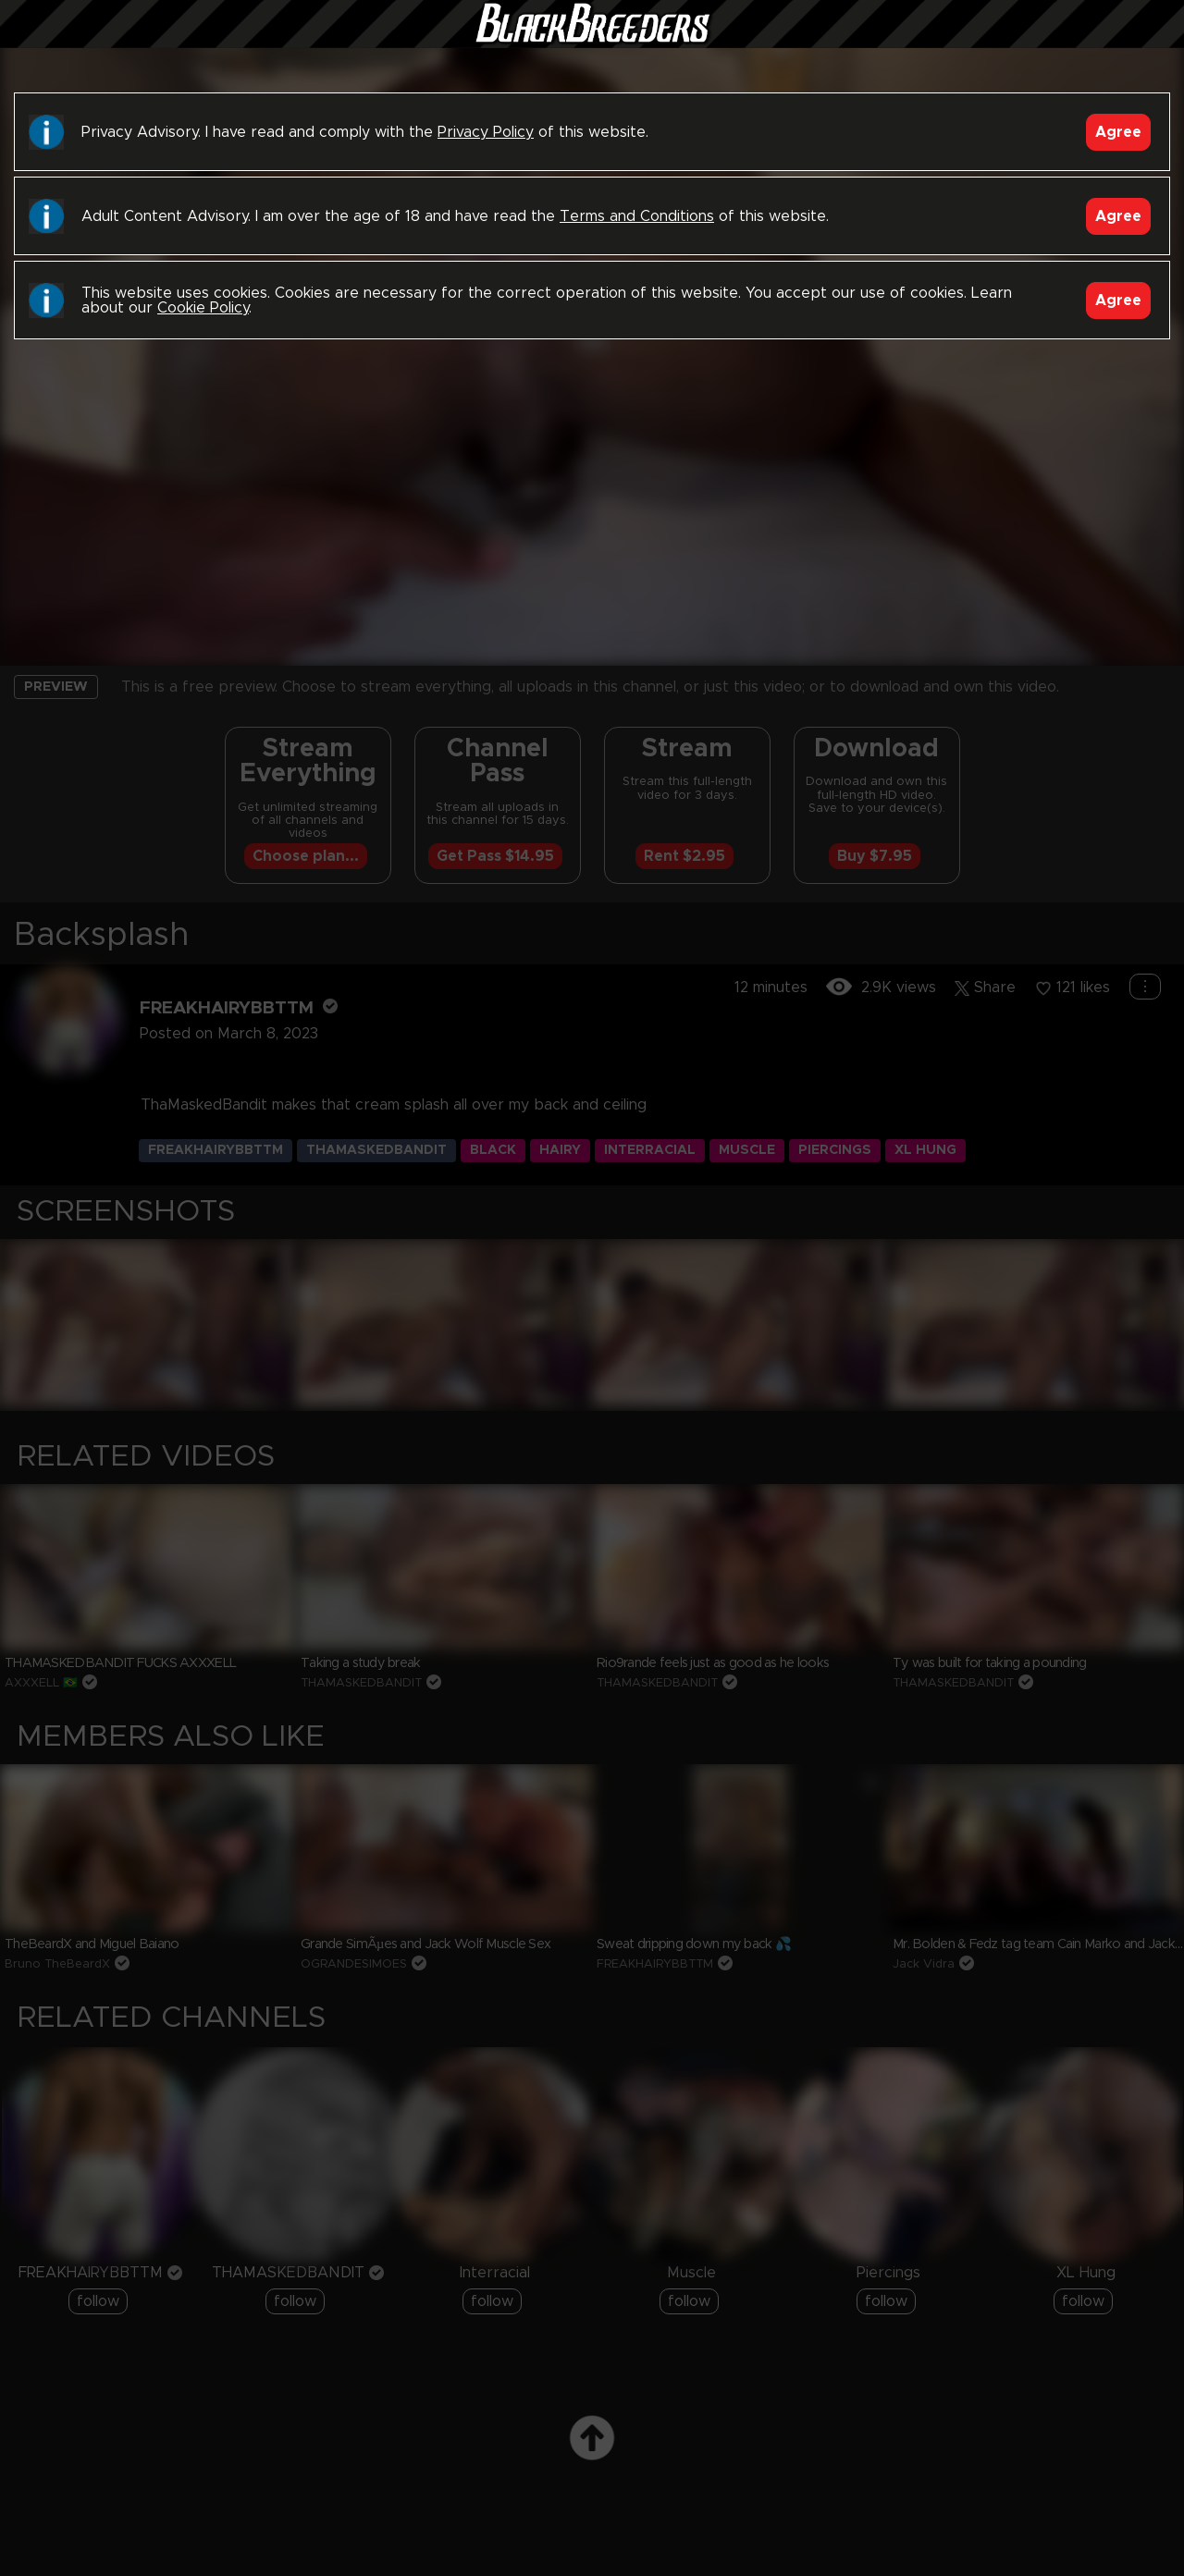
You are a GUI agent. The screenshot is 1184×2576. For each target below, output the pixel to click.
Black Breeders (592, 41)
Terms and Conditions (637, 216)
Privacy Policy (486, 132)
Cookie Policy (203, 308)
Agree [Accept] (1118, 132)
